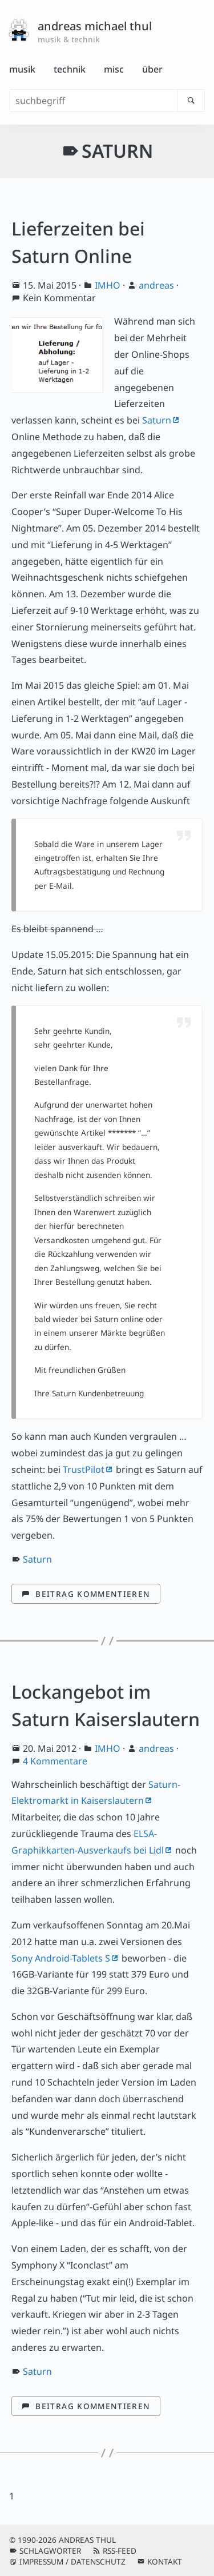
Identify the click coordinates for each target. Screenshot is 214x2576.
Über (152, 69)
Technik (70, 69)
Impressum (41, 2561)
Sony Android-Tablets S (60, 1958)
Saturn (156, 420)
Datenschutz (98, 2561)
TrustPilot (83, 1469)
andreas (156, 285)
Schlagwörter (50, 2550)
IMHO (107, 285)
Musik (22, 69)
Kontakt (164, 2561)
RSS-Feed (119, 2550)
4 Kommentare (55, 1761)
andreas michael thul (95, 26)
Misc (114, 69)
